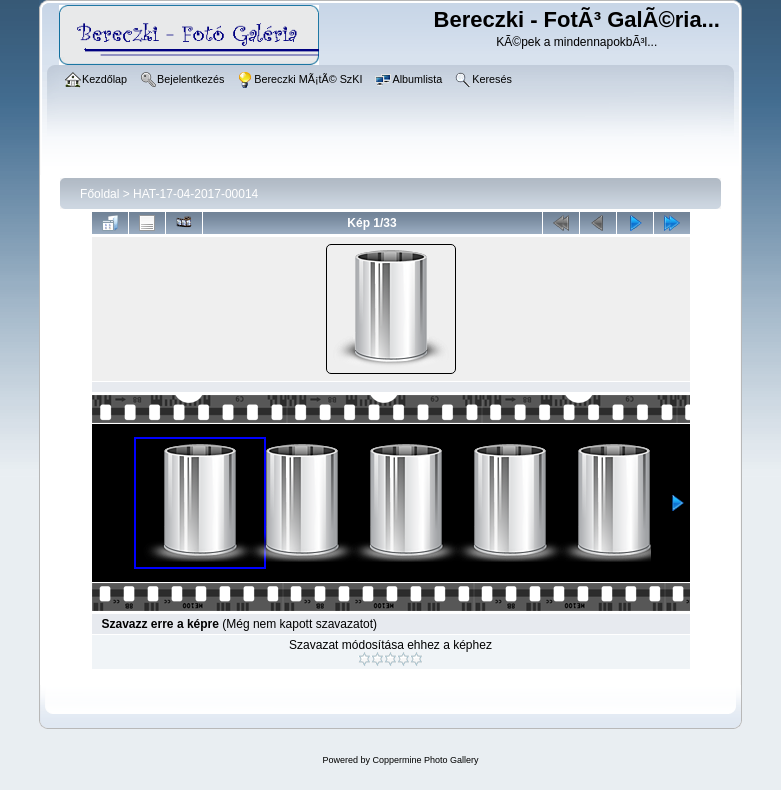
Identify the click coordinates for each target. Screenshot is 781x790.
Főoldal (99, 194)
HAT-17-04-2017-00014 (195, 194)
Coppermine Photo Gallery (425, 760)
